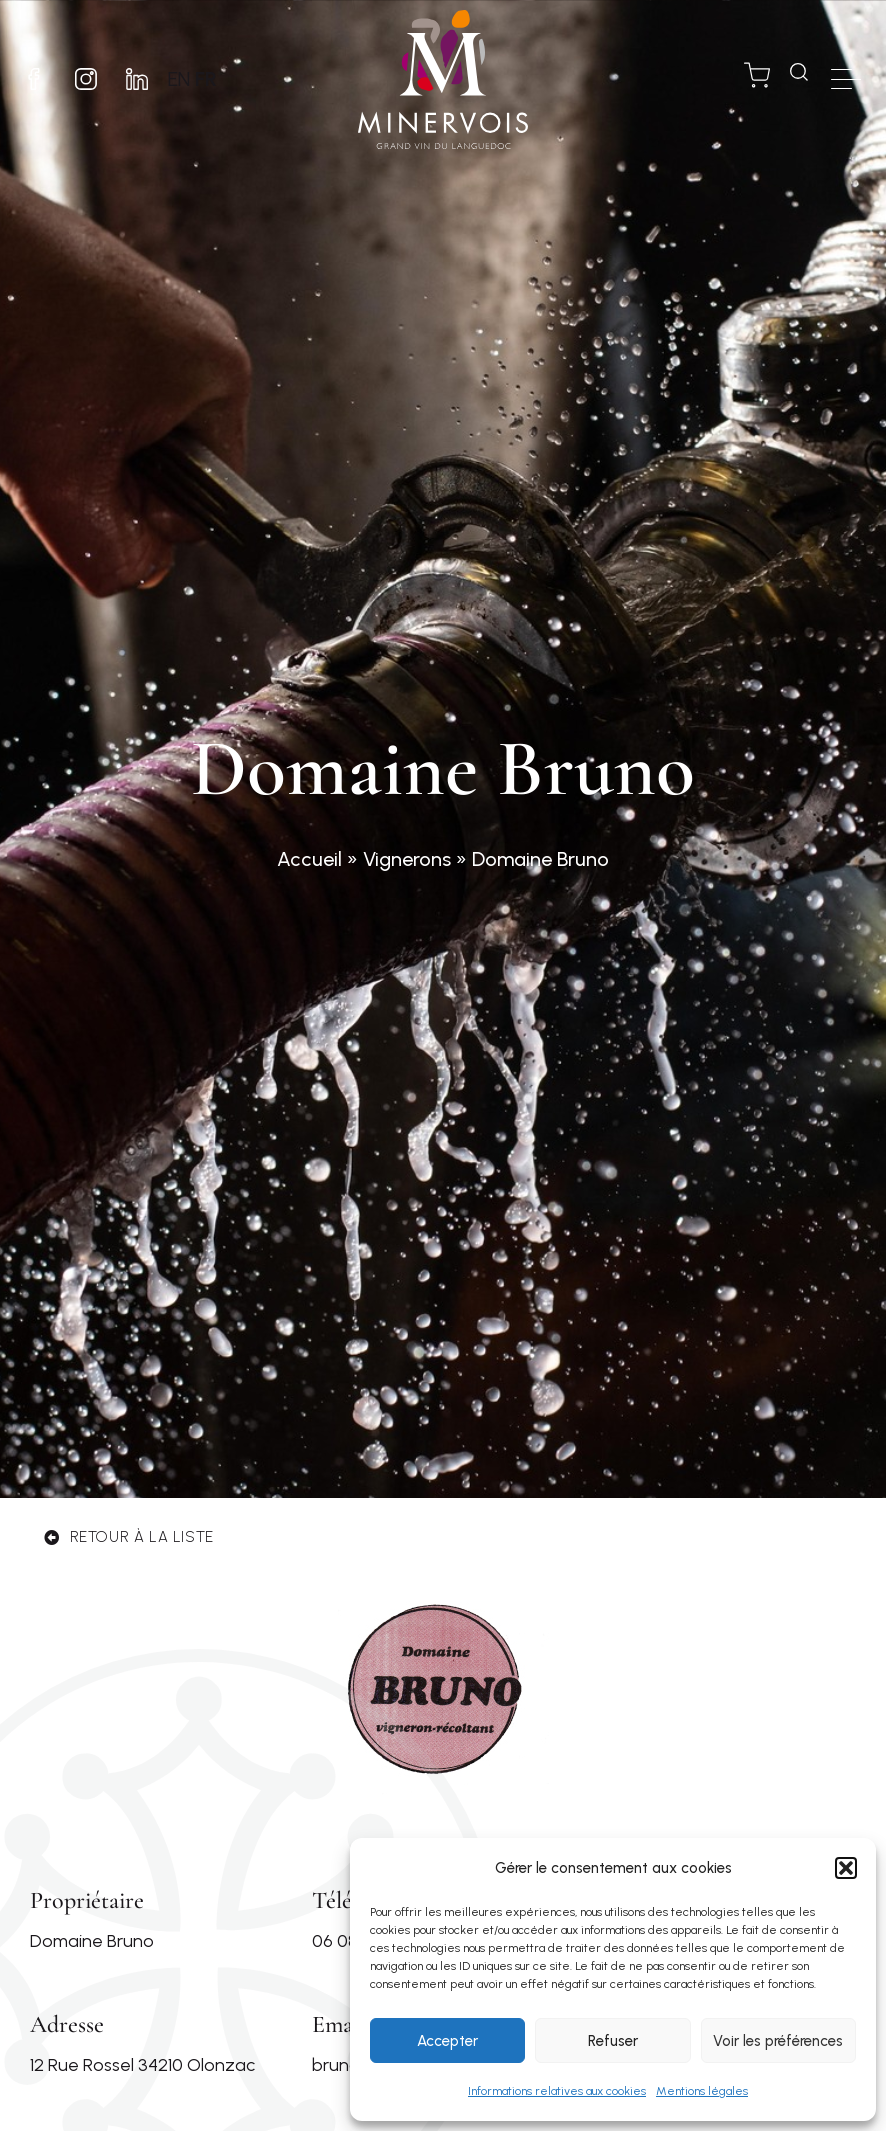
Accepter (447, 2041)
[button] (846, 1868)
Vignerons (407, 859)
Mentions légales (702, 2091)
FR (215, 79)
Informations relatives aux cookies (557, 2091)
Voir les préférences (778, 2041)
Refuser (613, 2041)
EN (188, 79)
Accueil (309, 859)
